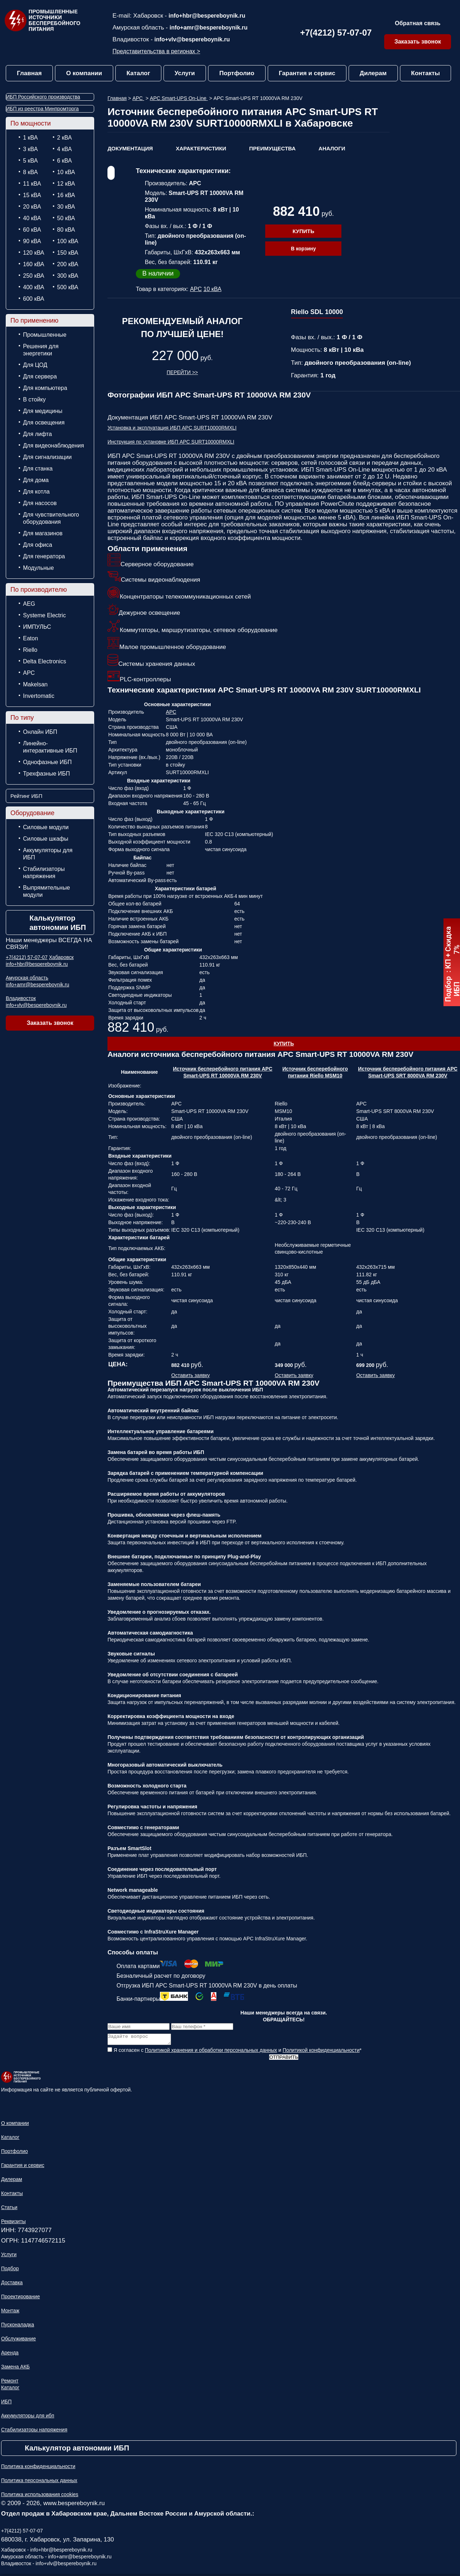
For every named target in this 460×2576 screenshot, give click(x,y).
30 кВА (66, 207)
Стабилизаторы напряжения (44, 872)
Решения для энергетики (41, 349)
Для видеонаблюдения (53, 445)
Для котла (36, 492)
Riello (30, 650)
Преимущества (272, 148)
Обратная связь (418, 23)
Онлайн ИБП (40, 732)
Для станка (37, 468)
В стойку (34, 399)
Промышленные (44, 335)
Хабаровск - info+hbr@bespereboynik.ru (46, 2552)
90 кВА (32, 241)
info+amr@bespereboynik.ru (209, 27)
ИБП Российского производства (43, 97)
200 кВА (67, 264)
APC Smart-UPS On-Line (179, 98)
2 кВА (64, 138)
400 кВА (33, 287)
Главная (29, 73)
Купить (303, 231)
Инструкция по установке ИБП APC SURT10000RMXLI (170, 442)
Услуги (185, 73)
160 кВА (33, 264)
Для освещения (44, 422)
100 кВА (67, 241)
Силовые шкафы (45, 839)
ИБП (6, 2404)
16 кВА (66, 195)
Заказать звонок (417, 41)
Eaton (30, 638)
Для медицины (43, 411)
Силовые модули (46, 827)
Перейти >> (182, 372)
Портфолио (236, 73)
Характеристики (201, 148)
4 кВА (64, 149)
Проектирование (20, 2299)
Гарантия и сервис (307, 73)
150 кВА (67, 253)
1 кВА (30, 138)
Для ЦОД (35, 365)
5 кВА (30, 161)
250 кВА (33, 276)
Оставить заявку (190, 1375)
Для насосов (40, 503)
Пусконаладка (17, 2327)
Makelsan (35, 684)
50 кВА (66, 218)
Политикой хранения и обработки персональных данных (211, 2052)
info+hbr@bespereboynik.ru (207, 16)
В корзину (303, 248)
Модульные (38, 568)
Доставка (12, 2284)
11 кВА (32, 184)
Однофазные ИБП (47, 762)
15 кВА (32, 195)
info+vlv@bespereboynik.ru (192, 39)
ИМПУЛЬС (37, 627)
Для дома (36, 480)
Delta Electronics (44, 661)
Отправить (283, 2059)
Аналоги (331, 148)
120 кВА (33, 253)
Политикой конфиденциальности (320, 2052)
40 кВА (32, 218)
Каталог (138, 73)
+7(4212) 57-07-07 (336, 32)
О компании (84, 73)
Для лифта (37, 434)
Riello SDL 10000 (317, 311)
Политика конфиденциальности (38, 2468)
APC (29, 673)
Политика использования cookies (39, 2496)
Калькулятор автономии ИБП (57, 922)
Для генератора (44, 556)
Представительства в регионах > (156, 51)
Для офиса (37, 545)
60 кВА (32, 230)
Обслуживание (18, 2341)
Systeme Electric (44, 615)
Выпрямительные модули (46, 891)
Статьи (9, 2209)
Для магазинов (43, 533)
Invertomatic (38, 696)
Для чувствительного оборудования (51, 518)
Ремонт (9, 2383)
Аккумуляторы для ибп (27, 2418)
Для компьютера (45, 388)
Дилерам (373, 73)
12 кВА (66, 184)
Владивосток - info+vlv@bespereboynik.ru (48, 2565)
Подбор (10, 2270)
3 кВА (30, 149)
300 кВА (67, 276)
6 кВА (64, 161)
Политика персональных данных (39, 2482)
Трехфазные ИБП (46, 774)
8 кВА (30, 172)
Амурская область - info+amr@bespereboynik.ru (56, 2559)
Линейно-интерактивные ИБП (50, 747)
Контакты (425, 73)
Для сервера (40, 376)
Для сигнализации (47, 457)
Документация (130, 148)
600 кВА (33, 299)
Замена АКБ (15, 2369)
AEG (29, 604)
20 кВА (32, 207)
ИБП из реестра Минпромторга (42, 109)
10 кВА (66, 172)
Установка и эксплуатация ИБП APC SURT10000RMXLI (171, 428)
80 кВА (66, 230)
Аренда (10, 2355)
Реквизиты (13, 2223)
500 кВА (67, 287)
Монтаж (10, 2313)
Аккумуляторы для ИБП (48, 853)
